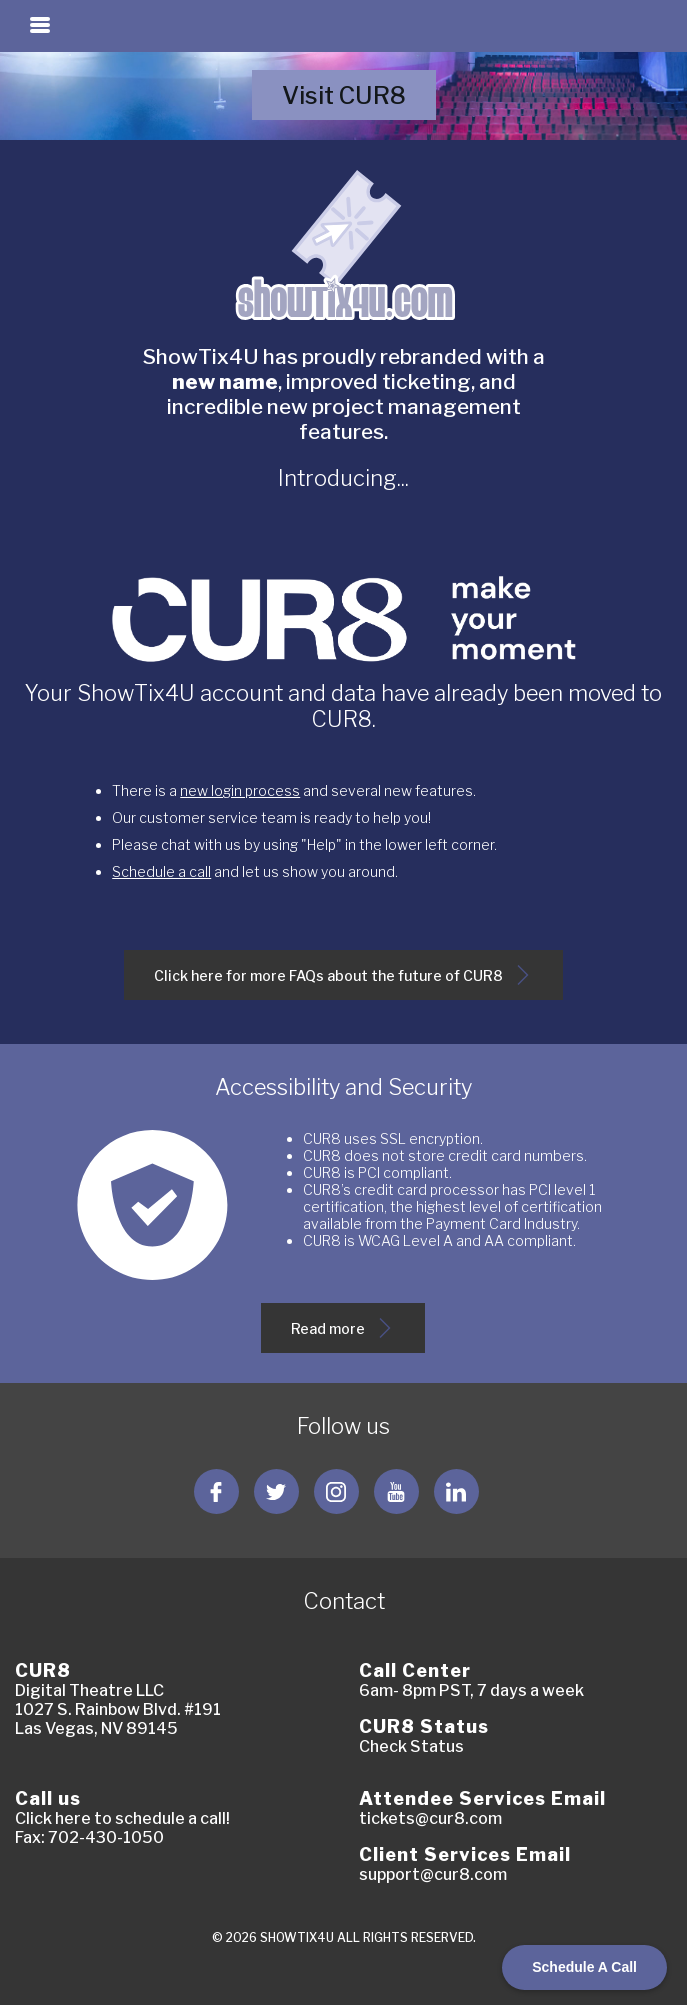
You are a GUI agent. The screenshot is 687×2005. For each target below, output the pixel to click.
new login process (240, 790)
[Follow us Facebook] (216, 1491)
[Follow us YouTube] (396, 1491)
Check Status (411, 1746)
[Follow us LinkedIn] (456, 1491)
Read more (344, 1335)
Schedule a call (161, 871)
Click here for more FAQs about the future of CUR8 (343, 982)
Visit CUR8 (358, 101)
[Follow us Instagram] (336, 1491)
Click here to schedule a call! (122, 1818)
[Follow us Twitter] (276, 1491)
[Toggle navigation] (40, 25)
